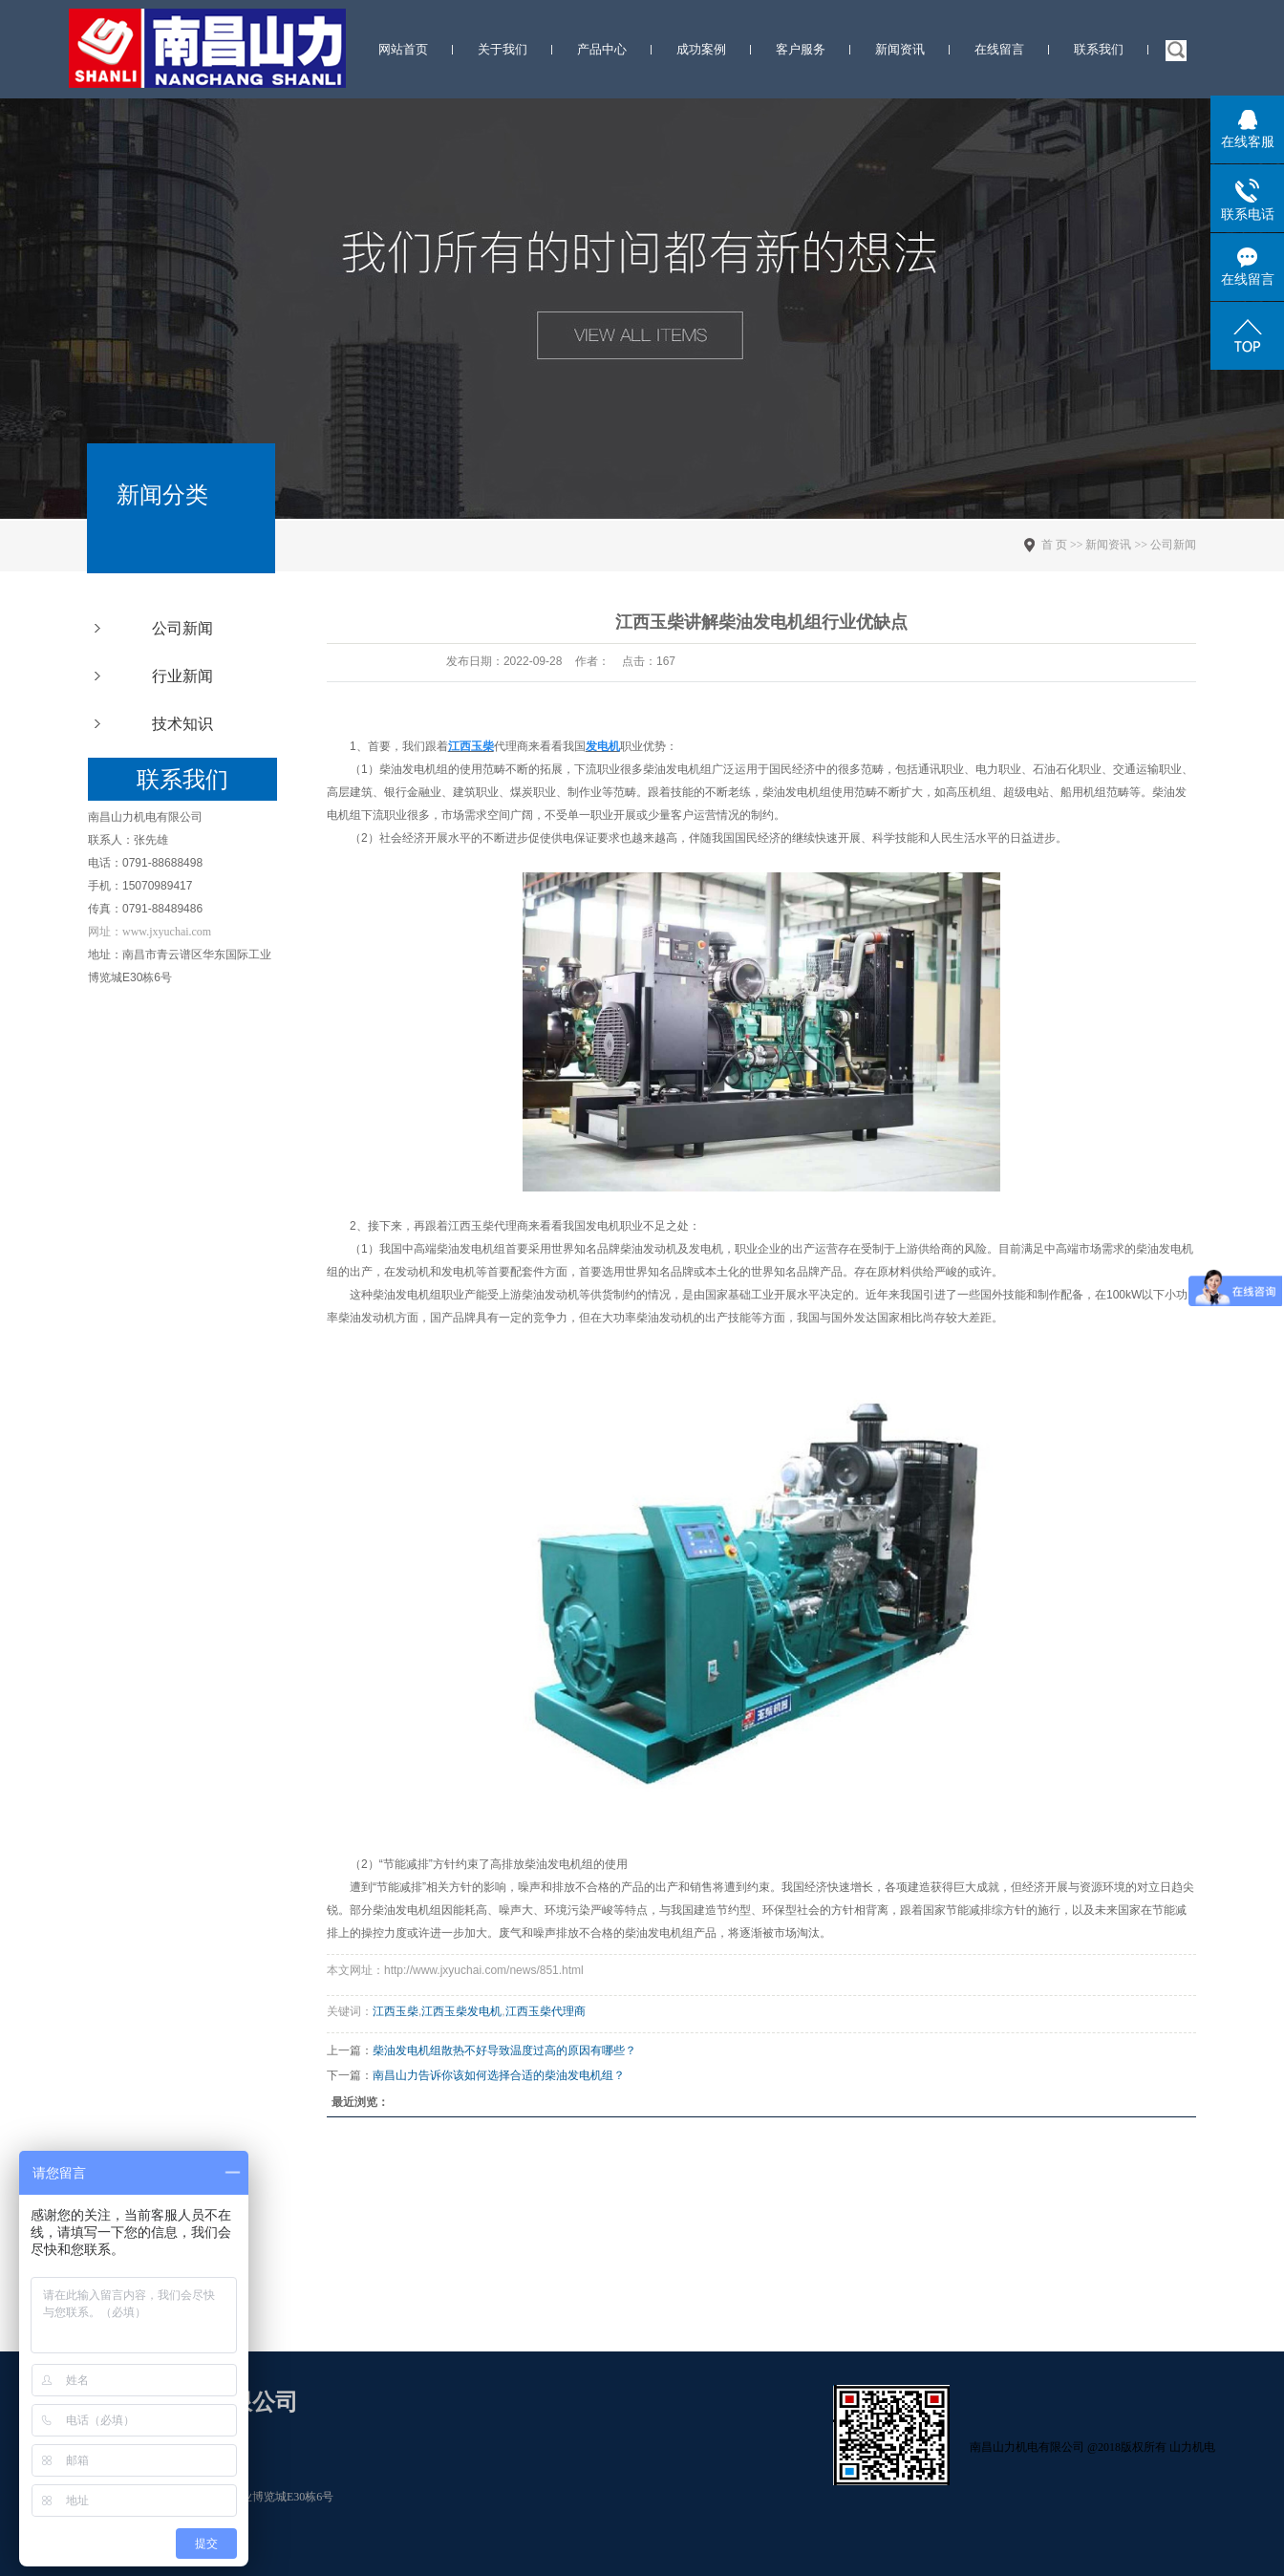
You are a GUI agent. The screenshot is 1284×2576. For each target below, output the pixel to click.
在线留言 (999, 49)
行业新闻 (182, 676)
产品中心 (602, 49)
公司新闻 (182, 628)
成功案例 (701, 49)
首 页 (1054, 544)
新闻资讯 (900, 49)
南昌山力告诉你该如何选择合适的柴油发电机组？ (499, 2075)
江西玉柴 (395, 2011)
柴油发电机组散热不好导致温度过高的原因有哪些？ (504, 2050)
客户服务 (800, 49)
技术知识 (182, 724)
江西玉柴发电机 (461, 2011)
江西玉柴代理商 (488, 1226)
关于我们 (502, 49)
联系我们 (1099, 49)
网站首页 (403, 49)
